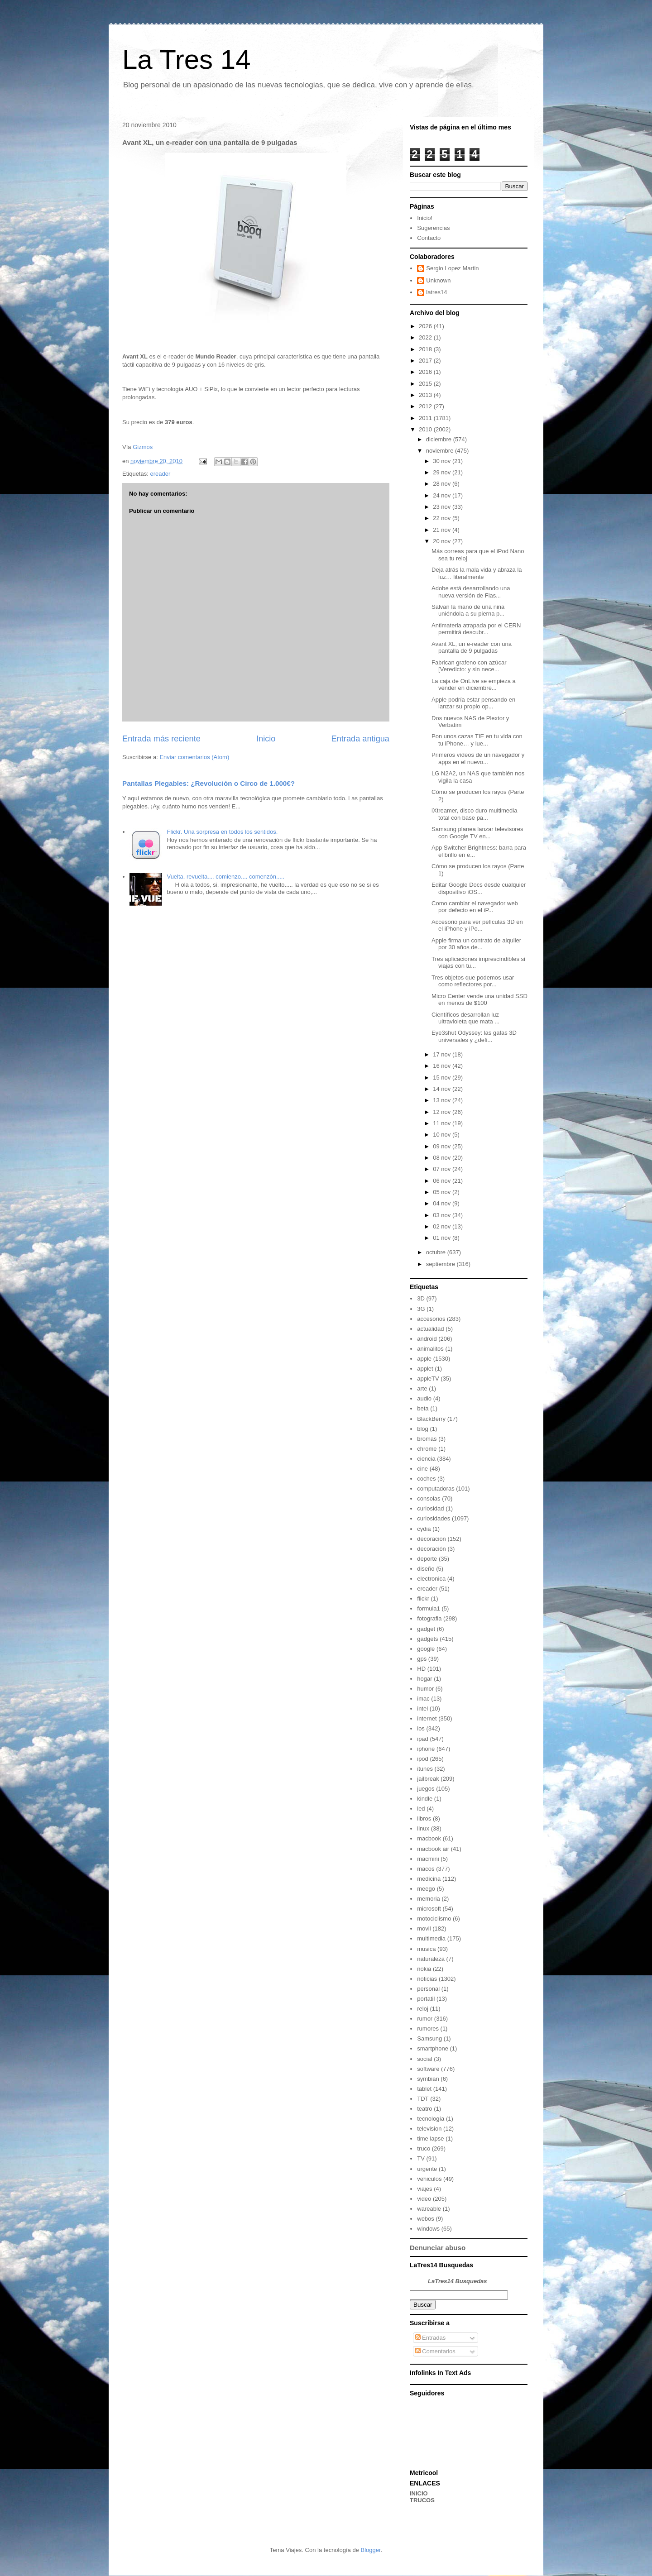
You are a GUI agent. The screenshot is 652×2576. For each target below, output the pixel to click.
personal (428, 1988)
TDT (422, 2098)
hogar (424, 1678)
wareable (429, 2208)
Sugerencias (433, 228)
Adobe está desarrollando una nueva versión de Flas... (470, 592)
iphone (426, 1748)
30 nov (442, 461)
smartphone (432, 2048)
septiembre (441, 1264)
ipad (422, 1738)
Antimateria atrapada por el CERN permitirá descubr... (476, 629)
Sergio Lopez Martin (452, 268)
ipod (422, 1758)
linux (423, 1828)
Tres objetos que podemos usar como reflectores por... (472, 981)
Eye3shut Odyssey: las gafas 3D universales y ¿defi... (474, 1036)
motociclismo (434, 1918)
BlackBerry (431, 1418)
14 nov (442, 1088)
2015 (426, 383)
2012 (426, 406)
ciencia (426, 1458)
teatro (424, 2108)
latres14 (436, 292)
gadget (426, 1628)
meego (426, 1888)
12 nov (442, 1112)
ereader (160, 473)
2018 (426, 349)
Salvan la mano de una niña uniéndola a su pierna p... (467, 610)
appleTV (428, 1378)
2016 (426, 371)
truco (423, 2148)
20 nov (442, 541)
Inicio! (424, 218)
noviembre (440, 450)
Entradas (430, 2337)
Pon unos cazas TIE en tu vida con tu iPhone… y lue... (477, 740)
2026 (426, 326)
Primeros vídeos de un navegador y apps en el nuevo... (477, 758)
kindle (424, 1798)
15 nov (442, 1077)
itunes (425, 1768)
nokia (424, 1968)
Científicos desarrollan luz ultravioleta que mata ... (465, 1018)
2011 (426, 418)
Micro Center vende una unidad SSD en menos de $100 (479, 1000)
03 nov (442, 1215)
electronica (431, 1578)
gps (422, 1658)
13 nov (442, 1100)
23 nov (442, 506)
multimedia (431, 1938)
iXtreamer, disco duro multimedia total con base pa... (474, 814)
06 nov (442, 1180)
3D (421, 1298)
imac (423, 1698)
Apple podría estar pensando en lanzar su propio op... (473, 703)
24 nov (442, 495)
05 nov (442, 1192)
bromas (426, 1438)
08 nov (442, 1157)
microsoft (429, 1908)
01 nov (442, 1237)
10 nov (442, 1134)
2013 (426, 395)
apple (424, 1358)
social (424, 2058)
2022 (426, 337)
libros (424, 1818)
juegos (425, 1788)
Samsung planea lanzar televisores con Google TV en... (477, 833)
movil (424, 1928)
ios (421, 1728)
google (426, 1648)
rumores (428, 2028)
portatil (426, 1998)
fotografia (429, 1618)
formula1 (428, 1608)
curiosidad (430, 1508)
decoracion (431, 1538)
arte (422, 1388)
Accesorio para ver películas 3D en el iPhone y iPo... (477, 925)
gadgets (427, 1638)
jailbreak (428, 1778)
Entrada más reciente (161, 738)
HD (421, 1668)
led (421, 1808)
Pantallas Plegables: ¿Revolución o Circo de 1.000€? (208, 783)
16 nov (442, 1065)
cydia (424, 1528)
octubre (436, 1252)
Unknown (438, 280)
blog (422, 1428)
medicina (429, 1878)
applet (425, 1368)
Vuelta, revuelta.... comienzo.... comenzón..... (225, 876)
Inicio (265, 738)
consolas (428, 1498)
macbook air (433, 1848)
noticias (427, 1978)
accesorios (431, 1318)
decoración (431, 1548)
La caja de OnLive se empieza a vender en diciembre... (473, 685)
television (429, 2128)
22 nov (442, 518)
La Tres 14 (186, 59)
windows (428, 2228)
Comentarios (435, 2351)
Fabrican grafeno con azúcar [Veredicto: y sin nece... (468, 666)
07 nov (442, 1169)
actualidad (430, 1328)
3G (421, 1308)
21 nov (442, 529)
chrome (426, 1448)
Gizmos (143, 447)
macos (425, 1868)
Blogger (370, 2550)
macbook (429, 1838)
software (428, 2068)
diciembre (439, 439)
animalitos (430, 1348)
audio (424, 1398)
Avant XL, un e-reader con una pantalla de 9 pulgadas (471, 647)
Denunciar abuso (437, 2247)
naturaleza (431, 1958)
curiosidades (433, 1518)
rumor (424, 2018)
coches (426, 1478)
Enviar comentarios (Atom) (194, 757)
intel (422, 1708)
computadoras (435, 1488)
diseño (425, 1568)
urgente (427, 2168)
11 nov (442, 1123)
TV (421, 2158)
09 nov (442, 1146)
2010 (426, 429)
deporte (427, 1558)
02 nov (442, 1226)
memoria (428, 1898)
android (426, 1338)
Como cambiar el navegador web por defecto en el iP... (474, 907)
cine (422, 1468)
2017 (426, 360)
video (424, 2198)
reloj (422, 2008)
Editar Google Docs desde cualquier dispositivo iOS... (478, 888)
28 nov (442, 483)
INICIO (419, 2493)
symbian (428, 2078)
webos (425, 2218)
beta (422, 1408)
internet (426, 1718)
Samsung (429, 2038)
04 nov (442, 1203)
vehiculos (429, 2178)
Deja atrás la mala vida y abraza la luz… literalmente (476, 573)
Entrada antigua (360, 738)
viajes (424, 2188)
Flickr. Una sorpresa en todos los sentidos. (222, 831)
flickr (423, 1598)
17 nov (442, 1054)
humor (425, 1688)
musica (426, 1948)
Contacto (429, 237)
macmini (428, 1858)
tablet (424, 2088)
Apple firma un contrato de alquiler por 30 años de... (476, 944)
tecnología (430, 2118)
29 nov (442, 472)
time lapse (430, 2138)
